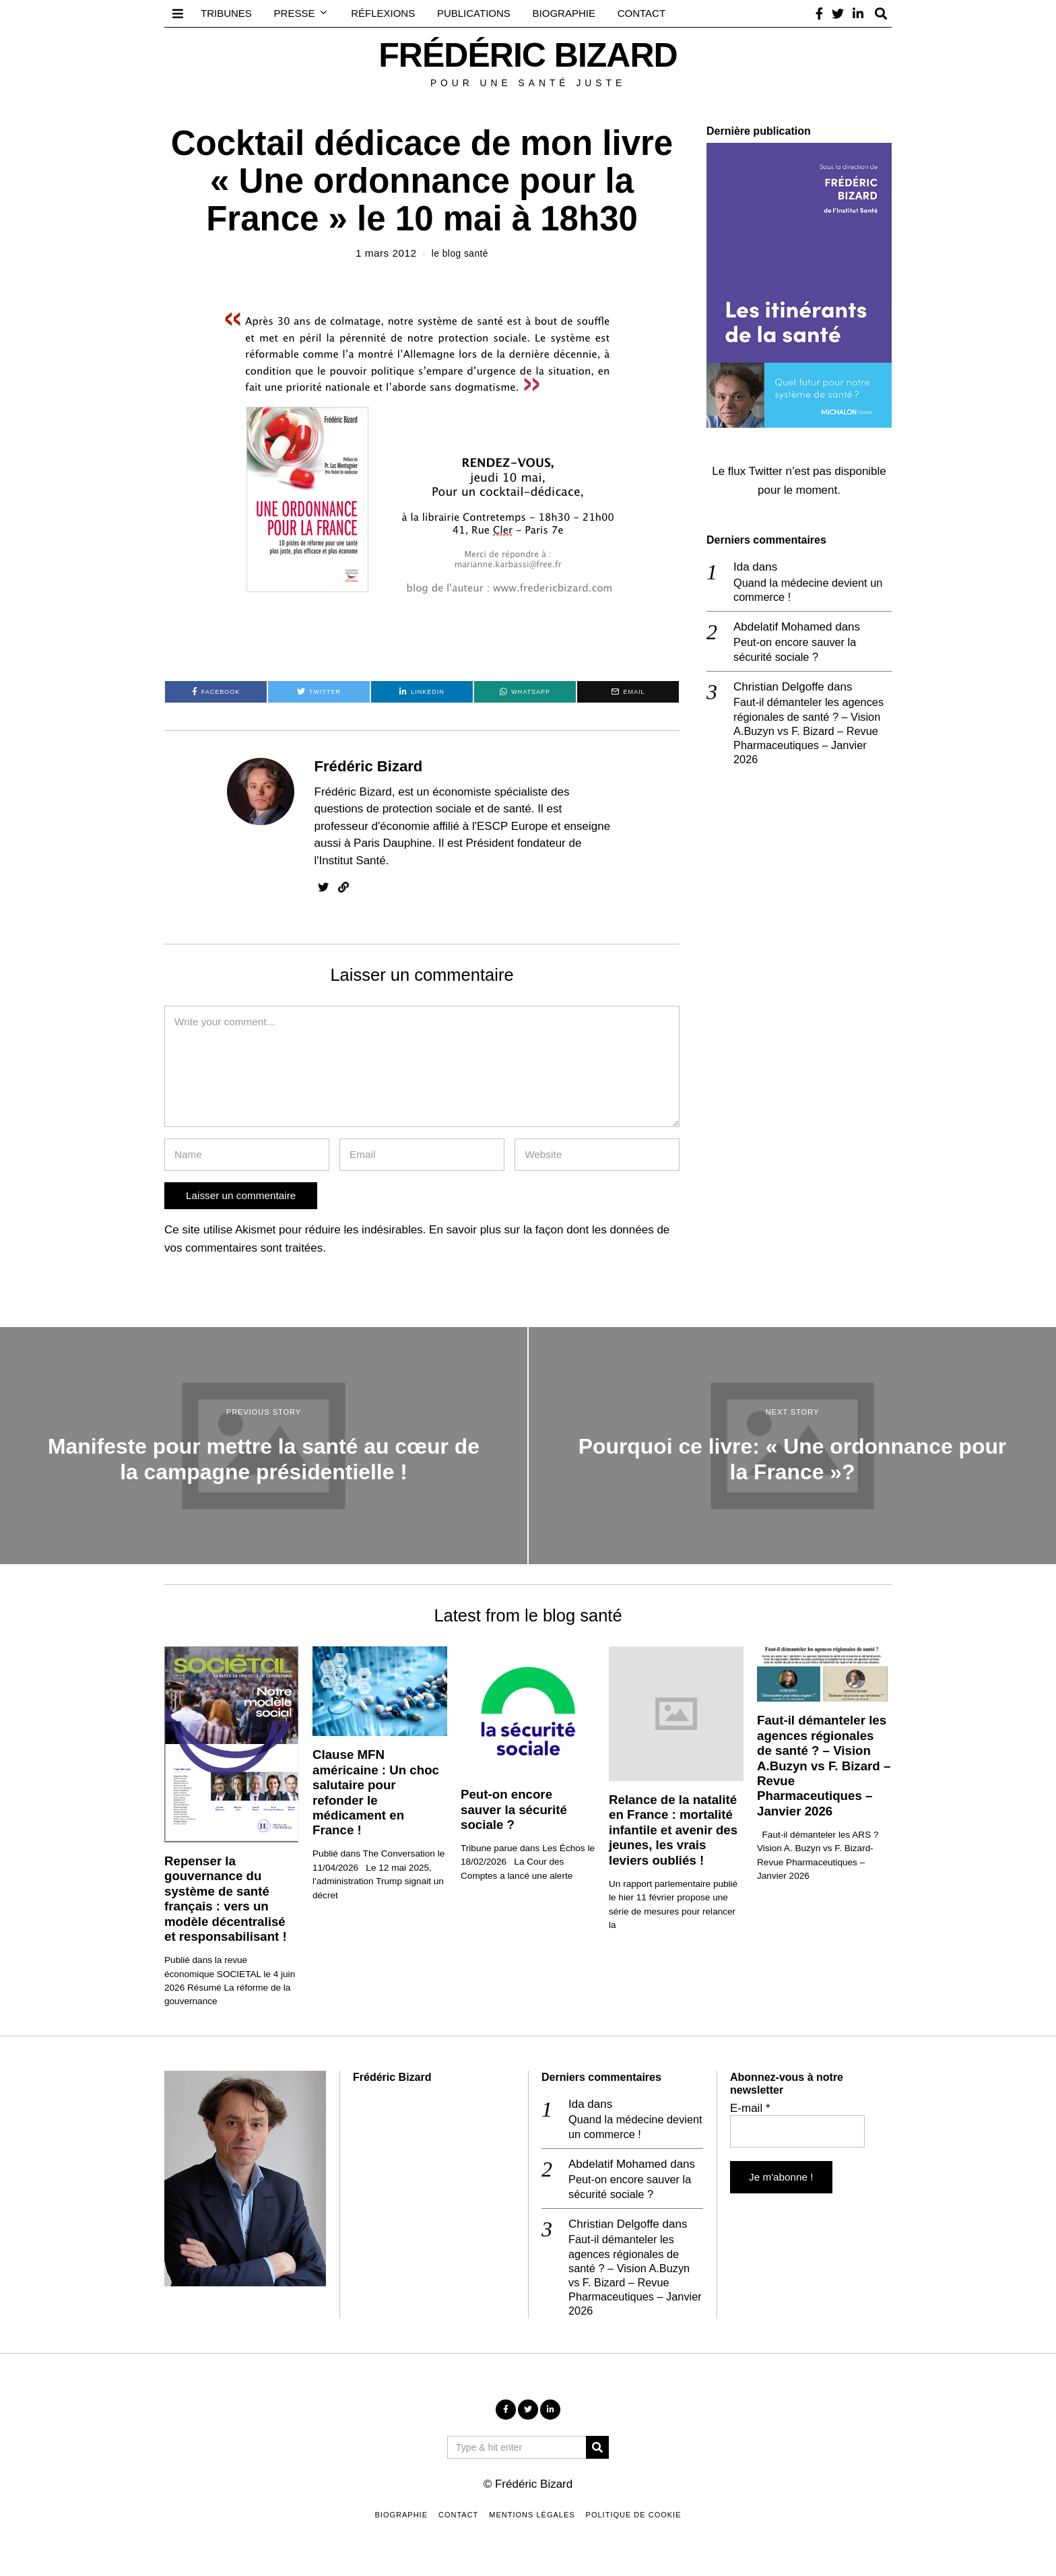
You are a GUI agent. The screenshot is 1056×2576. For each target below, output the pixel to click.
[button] (597, 2452)
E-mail (750, 2108)
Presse (294, 13)
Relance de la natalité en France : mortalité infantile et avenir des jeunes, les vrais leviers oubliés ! (673, 1830)
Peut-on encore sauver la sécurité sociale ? (797, 651)
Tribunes (226, 13)
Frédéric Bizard (369, 766)
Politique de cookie (634, 2521)
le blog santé (459, 253)
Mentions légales (531, 2521)
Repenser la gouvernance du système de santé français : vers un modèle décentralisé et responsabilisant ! (225, 1898)
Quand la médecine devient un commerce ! (811, 590)
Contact (641, 13)
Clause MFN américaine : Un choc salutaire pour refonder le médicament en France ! (375, 1792)
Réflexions (383, 13)
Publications (473, 13)
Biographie (564, 13)
